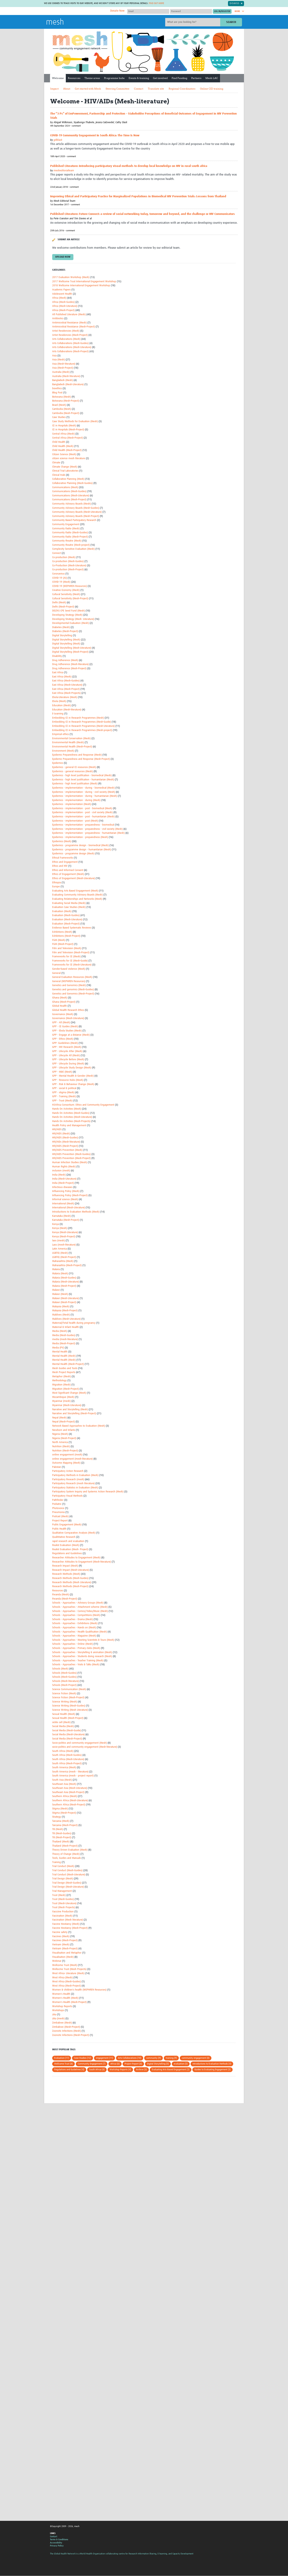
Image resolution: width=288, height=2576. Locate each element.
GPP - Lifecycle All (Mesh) (66, 1055)
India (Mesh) (59, 1175)
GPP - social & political (64, 1088)
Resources (74, 78)
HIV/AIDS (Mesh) (61, 1134)
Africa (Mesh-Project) (63, 310)
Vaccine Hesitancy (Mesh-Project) (70, 1928)
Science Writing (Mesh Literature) (70, 1710)
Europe (56, 887)
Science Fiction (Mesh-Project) (68, 1697)
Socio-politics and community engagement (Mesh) (79, 1743)
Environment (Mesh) (63, 751)
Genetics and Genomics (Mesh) (69, 985)
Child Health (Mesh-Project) (67, 450)
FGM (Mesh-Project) (62, 944)
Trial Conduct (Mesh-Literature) (68, 1875)
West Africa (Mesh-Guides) (66, 1982)
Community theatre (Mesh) (66, 541)
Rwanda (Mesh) (60, 1595)
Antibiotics (57, 318)
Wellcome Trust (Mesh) (64, 1965)
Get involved (160, 78)
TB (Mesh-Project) (61, 1838)
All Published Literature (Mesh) (69, 314)
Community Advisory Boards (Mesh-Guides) (75, 508)
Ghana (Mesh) (59, 998)
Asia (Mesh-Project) (62, 368)
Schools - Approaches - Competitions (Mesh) (76, 1615)
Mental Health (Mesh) (64, 1356)
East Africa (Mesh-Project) (66, 689)
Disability (57, 656)
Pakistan (56, 1467)
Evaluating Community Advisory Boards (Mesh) (77, 895)
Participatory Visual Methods (67, 1496)
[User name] (148, 11)
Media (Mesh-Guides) (63, 1335)
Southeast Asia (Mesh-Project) (68, 1792)
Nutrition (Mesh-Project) (65, 1451)
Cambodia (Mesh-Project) (65, 413)
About (66, 88)
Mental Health (59, 1352)
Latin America (59, 1249)
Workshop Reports (62, 2006)
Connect (56, 553)
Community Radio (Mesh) (66, 529)
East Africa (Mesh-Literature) (67, 685)
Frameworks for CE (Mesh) (66, 956)
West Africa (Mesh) (62, 1978)
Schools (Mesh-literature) (65, 1681)
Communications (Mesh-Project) (69, 500)
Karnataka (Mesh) (61, 1216)
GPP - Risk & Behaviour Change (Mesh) (73, 1084)
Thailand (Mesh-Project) (65, 1846)
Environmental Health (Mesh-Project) (72, 747)
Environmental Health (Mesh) (68, 743)
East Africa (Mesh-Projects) (66, 693)
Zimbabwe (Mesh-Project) (66, 2027)
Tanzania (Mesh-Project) (65, 1825)
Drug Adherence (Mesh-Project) (69, 668)
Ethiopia (56, 883)
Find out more (170, 3)
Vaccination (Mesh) (62, 1916)
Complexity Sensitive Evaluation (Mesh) (73, 549)
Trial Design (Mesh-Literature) (68, 1887)
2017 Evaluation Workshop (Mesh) (70, 277)
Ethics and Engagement (65, 862)
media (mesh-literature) (65, 1339)
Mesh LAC (211, 78)
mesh (55, 23)
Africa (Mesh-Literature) (64, 306)
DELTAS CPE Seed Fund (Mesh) (68, 611)
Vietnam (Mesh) (61, 1945)
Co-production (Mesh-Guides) (68, 561)
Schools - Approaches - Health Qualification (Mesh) (79, 1632)
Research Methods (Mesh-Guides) (70, 1578)
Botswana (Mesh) (61, 397)
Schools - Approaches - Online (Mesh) (72, 1644)
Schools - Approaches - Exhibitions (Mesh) (74, 1624)
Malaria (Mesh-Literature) (65, 1282)
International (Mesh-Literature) (68, 1208)
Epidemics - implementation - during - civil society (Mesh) (83, 792)
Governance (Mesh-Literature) (68, 1018)
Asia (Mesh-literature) (63, 364)
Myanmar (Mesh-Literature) (66, 1405)
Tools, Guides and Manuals (66, 1858)
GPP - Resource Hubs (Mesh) (67, 1080)
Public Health (59, 1529)
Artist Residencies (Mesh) (65, 331)
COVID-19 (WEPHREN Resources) (69, 586)
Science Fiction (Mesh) (64, 1693)
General (56, 973)
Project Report (60, 1521)
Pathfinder (57, 1500)
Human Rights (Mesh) (64, 1167)
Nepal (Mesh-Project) (63, 1422)
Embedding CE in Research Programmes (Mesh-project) (82, 730)
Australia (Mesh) (61, 372)
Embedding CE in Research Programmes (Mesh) (78, 718)
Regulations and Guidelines (67, 1554)
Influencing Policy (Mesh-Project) (70, 1195)
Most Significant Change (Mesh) (69, 1393)
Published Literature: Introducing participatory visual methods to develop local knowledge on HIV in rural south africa (128, 166)
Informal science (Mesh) (65, 1199)
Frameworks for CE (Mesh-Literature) (71, 965)
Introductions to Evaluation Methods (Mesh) (75, 1212)
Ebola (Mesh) (59, 701)
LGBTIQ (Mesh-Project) (64, 1257)
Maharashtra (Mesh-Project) (67, 1265)
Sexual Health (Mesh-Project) (67, 1718)
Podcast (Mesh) (60, 1516)
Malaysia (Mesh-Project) (65, 1311)
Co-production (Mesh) (63, 557)
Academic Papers (61, 290)
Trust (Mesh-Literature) (64, 1903)
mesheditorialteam (64, 171)
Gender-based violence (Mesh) (68, 969)
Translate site (156, 88)
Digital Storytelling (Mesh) (66, 640)
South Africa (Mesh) (62, 1751)
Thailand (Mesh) (60, 1842)
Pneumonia (58, 1512)
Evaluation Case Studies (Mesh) (69, 907)
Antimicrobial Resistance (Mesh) (69, 323)
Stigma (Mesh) (60, 1809)
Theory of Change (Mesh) (66, 1854)
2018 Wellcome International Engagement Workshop (81, 286)
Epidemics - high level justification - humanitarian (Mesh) (83, 780)
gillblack (58, 140)
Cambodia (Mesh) (61, 409)
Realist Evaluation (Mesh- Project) (70, 1549)
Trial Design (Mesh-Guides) (66, 1883)
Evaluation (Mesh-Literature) (67, 920)
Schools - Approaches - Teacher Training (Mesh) (77, 1660)
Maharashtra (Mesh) (62, 1261)
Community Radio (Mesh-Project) (70, 537)
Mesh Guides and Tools (64, 1368)
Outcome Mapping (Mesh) (66, 1463)
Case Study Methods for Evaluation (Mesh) (75, 421)
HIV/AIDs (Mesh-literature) (66, 1142)
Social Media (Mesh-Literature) (68, 1735)
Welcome (58, 78)
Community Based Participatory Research (74, 520)
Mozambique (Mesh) (63, 1397)
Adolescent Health (62, 294)
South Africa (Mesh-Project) (67, 1763)
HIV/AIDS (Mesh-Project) (65, 1146)
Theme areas (92, 78)
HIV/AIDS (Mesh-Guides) (65, 1138)
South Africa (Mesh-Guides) (67, 1755)
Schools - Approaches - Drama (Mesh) (72, 1619)
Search (231, 22)
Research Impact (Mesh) (65, 1566)
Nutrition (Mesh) (61, 1446)
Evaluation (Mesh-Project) (66, 924)
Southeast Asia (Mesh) (64, 1784)
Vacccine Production (63, 1912)
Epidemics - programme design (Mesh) (73, 854)
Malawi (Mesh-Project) (64, 1302)
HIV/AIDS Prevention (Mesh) (67, 1150)
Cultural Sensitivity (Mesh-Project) (70, 598)
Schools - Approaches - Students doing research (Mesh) (82, 1656)
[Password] (191, 11)
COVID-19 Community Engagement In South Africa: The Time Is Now (94, 135)
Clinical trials (58, 475)
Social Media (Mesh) (63, 1726)
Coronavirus (58, 574)
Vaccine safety (59, 1932)
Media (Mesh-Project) (63, 1343)
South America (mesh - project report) (73, 1776)
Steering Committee (117, 88)
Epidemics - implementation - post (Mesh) (75, 821)
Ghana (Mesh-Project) (63, 1002)
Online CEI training (211, 88)
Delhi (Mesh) (59, 602)
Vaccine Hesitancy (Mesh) (65, 1924)
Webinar (56, 1961)
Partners (196, 78)
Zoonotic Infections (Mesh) (66, 2031)
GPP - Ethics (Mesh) (62, 1039)
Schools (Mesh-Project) (64, 1685)
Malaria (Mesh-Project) (64, 1286)
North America (60, 1442)
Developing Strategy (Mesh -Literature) (73, 619)
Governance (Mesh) (62, 1014)
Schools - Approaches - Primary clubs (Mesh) (76, 1648)
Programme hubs (114, 78)
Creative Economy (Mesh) (66, 590)
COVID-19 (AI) (59, 578)
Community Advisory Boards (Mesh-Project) (75, 516)
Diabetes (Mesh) (61, 627)
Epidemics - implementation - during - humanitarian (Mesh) (84, 796)
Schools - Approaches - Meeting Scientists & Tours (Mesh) (83, 1640)
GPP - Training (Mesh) (64, 1097)
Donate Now (117, 11)
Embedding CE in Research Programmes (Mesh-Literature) (83, 726)
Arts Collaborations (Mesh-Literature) (71, 347)
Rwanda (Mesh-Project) (64, 1599)
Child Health (58, 442)
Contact (138, 88)
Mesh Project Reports (63, 1372)
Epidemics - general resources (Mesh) (72, 771)
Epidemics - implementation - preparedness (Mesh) (80, 837)
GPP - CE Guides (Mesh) (65, 1027)
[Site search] (193, 22)
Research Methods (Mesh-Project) (70, 1586)
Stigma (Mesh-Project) (64, 1813)
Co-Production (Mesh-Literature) (69, 565)
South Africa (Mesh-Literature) (68, 1759)
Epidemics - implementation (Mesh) (71, 804)
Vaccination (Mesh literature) (67, 1920)
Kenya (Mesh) (59, 1228)
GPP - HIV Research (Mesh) (66, 1047)
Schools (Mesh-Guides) (64, 1673)
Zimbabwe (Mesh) (62, 2023)
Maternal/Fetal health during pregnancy (73, 1323)
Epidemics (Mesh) (61, 841)
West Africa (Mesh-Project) (66, 1986)
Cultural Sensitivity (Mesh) (66, 594)
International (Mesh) (63, 1204)
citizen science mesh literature (68, 459)
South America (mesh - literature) (70, 1772)
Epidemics (57, 763)
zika (54, 2015)
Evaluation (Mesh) (61, 911)
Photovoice (58, 1508)
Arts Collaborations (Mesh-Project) (70, 351)
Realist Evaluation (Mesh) (65, 1545)
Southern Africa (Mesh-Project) (68, 1805)
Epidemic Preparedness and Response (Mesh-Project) (81, 759)
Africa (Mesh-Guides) (63, 302)
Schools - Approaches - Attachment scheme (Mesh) (80, 1607)
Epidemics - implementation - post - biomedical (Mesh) (82, 808)
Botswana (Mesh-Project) (65, 401)
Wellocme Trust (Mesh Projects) (69, 1969)
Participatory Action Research (67, 1471)
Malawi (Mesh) (60, 1294)
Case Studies (59, 417)
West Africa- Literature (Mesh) (68, 1973)
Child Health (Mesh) (62, 446)
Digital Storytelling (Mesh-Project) (70, 652)
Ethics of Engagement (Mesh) (68, 874)
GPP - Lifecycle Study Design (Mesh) (71, 1068)
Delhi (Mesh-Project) (63, 607)
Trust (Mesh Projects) (63, 1908)
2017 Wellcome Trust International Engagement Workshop (84, 281)
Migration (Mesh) (61, 1385)
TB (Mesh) (57, 1829)
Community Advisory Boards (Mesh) (71, 504)
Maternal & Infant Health (65, 1327)
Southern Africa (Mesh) (64, 1796)
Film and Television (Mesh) (66, 948)
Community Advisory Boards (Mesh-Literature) (77, 512)
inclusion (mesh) (61, 1171)
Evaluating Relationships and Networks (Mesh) (77, 899)
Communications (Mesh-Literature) (70, 496)
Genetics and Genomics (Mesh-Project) (73, 994)
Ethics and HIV (59, 866)
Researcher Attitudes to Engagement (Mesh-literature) (81, 1562)
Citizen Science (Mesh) (64, 454)
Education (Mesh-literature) (66, 710)
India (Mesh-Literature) (64, 1179)
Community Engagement (65, 524)
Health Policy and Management (69, 1125)
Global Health (59, 1006)
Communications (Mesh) (65, 487)
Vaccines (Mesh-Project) (65, 1940)
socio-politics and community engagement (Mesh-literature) (84, 1747)
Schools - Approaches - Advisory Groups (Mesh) (77, 1603)
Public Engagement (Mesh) (66, 1525)
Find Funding (179, 78)
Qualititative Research (63, 1537)
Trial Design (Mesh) (62, 1879)
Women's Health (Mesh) (65, 1998)
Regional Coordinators (182, 88)
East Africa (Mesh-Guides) (66, 681)
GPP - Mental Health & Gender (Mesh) (73, 1076)
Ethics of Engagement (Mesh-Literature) (73, 878)
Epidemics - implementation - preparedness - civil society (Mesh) (87, 829)
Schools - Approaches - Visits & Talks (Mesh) (75, 1665)
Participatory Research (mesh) (68, 1479)
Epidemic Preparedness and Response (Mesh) (77, 755)
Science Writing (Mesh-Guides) (68, 1706)
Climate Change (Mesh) (64, 467)
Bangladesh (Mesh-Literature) (68, 384)
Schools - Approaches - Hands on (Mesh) (74, 1628)
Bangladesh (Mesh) (62, 380)
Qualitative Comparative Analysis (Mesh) (73, 1533)
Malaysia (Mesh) (60, 1306)
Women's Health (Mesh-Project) (69, 2002)
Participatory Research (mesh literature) (73, 1483)
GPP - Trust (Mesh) (62, 1101)
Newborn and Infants (63, 1430)
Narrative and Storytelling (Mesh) (70, 1409)
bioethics (57, 389)
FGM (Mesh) (58, 940)
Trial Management (62, 1891)
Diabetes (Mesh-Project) (65, 631)
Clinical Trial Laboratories (65, 471)
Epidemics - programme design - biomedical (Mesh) (80, 845)
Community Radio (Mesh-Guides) (70, 533)
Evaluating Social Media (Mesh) (69, 903)
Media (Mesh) (59, 1331)
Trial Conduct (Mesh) (63, 1866)
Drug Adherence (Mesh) (65, 660)
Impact (54, 88)
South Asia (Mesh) (62, 1780)
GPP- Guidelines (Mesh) (65, 1043)
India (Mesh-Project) (63, 1183)
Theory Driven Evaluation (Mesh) (69, 1850)
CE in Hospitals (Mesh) (64, 426)
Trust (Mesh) (59, 1895)
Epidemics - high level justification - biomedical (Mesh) (82, 775)
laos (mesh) (58, 1241)
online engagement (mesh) (67, 1455)
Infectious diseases (62, 1187)
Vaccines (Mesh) (60, 1936)
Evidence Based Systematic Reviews (71, 928)
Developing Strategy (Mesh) (67, 615)
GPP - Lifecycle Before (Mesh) (68, 1059)
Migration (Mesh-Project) (65, 1389)
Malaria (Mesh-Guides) (64, 1278)
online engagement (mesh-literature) (72, 1459)
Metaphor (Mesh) (61, 1376)
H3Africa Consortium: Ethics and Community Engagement (83, 1105)
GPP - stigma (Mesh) (63, 1092)
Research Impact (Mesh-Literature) (70, 1570)
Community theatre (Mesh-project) (71, 545)
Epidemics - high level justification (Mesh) (74, 784)
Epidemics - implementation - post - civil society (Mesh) (82, 813)
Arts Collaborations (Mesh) (66, 339)
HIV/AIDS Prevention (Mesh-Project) (71, 1158)
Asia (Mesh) (58, 360)
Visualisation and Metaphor (66, 1953)
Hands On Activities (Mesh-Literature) (72, 1117)
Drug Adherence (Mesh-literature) (70, 664)
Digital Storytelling (62, 635)
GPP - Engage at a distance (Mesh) (71, 1035)
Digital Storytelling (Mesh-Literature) (71, 648)
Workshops (58, 2010)
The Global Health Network (76, 11)
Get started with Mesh (88, 88)
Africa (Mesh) (59, 298)
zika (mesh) (58, 2019)
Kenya (55, 1224)
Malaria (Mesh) (60, 1274)
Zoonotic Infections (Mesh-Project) (70, 2035)
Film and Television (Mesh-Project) (70, 952)
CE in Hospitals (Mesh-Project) (68, 430)
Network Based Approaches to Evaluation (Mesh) (78, 1426)
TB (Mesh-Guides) (61, 1833)
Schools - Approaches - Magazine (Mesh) (74, 1636)
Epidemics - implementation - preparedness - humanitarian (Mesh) (88, 833)
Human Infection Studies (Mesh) (69, 1162)
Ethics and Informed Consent (67, 870)
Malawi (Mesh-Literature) (65, 1298)
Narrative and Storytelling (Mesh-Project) (74, 1413)
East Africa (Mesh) (61, 677)
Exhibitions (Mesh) (62, 932)
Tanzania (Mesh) (60, 1821)
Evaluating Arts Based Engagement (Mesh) (75, 891)
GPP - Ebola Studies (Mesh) (67, 1031)
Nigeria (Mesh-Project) (64, 1438)
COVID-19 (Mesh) (61, 582)
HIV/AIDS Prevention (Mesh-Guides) (71, 1154)
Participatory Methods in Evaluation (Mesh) (75, 1475)
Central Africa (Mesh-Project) (67, 438)
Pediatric (56, 1504)
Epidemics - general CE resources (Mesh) (74, 767)
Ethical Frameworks (62, 858)
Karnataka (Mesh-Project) (65, 1220)
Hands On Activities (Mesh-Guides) (70, 1113)
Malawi (56, 1290)
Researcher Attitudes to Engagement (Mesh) (76, 1558)
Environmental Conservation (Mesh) (71, 738)
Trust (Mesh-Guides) (63, 1899)
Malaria (56, 1270)
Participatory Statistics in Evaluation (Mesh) (75, 1488)
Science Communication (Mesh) (69, 1689)
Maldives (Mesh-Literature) (66, 1319)
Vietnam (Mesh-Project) (65, 1949)
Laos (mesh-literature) (64, 1245)
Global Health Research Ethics (68, 1010)
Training (56, 1862)
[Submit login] (222, 11)
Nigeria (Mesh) (60, 1434)
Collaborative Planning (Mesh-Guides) (72, 483)
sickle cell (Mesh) (61, 1722)
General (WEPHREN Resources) (68, 981)
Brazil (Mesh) (59, 405)
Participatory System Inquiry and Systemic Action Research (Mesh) (87, 1492)
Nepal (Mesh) (59, 1418)
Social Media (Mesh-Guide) (66, 1730)
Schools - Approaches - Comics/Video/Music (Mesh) (80, 1611)
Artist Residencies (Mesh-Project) (70, 335)
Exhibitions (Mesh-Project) (66, 936)
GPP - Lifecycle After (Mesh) (67, 1051)
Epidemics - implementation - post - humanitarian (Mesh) (83, 817)
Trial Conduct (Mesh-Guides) (67, 1870)
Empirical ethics (60, 734)
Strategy (56, 1817)
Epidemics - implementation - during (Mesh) (76, 800)
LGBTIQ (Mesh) (60, 1253)
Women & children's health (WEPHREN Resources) (79, 1990)
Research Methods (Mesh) (66, 1574)
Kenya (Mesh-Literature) (65, 1232)
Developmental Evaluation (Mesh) (70, 623)
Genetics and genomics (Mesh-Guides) (73, 989)
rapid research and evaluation (68, 1541)
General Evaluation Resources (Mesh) (72, 977)
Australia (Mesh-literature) (66, 376)
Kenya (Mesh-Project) (63, 1237)
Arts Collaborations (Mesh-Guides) (70, 343)
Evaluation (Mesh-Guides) (66, 916)
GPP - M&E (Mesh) (62, 1072)
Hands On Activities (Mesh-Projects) (71, 1121)
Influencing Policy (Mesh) (65, 1191)
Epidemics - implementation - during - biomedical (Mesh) (83, 788)
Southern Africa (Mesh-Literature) (70, 1800)
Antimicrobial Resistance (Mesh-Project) (73, 327)
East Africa (57, 672)
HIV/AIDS (57, 1129)
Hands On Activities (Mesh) (66, 1109)
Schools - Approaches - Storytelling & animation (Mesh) (82, 1652)
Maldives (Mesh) (61, 1315)
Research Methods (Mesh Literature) (71, 1582)
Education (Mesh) (61, 705)
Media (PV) (58, 1348)
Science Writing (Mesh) (64, 1702)
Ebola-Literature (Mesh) (64, 697)
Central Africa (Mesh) (63, 434)
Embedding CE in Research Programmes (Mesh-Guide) (81, 722)
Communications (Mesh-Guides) (69, 491)
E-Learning (57, 714)
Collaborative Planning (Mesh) (68, 479)
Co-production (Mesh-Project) (68, 570)
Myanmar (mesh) (61, 1401)
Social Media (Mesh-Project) (67, 1739)
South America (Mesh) (64, 1767)
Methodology (59, 1381)
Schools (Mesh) (60, 1669)
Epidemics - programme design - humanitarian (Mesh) (81, 850)
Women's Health (61, 1994)
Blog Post (57, 393)
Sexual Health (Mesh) (63, 1714)
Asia (54, 356)
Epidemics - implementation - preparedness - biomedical (83, 825)
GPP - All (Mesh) (61, 1022)
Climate (56, 463)
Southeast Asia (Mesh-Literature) (69, 1788)
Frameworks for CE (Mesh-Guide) (70, 961)
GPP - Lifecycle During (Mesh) (68, 1064)
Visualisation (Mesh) (63, 1957)
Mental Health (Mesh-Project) (68, 1364)
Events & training (139, 78)
